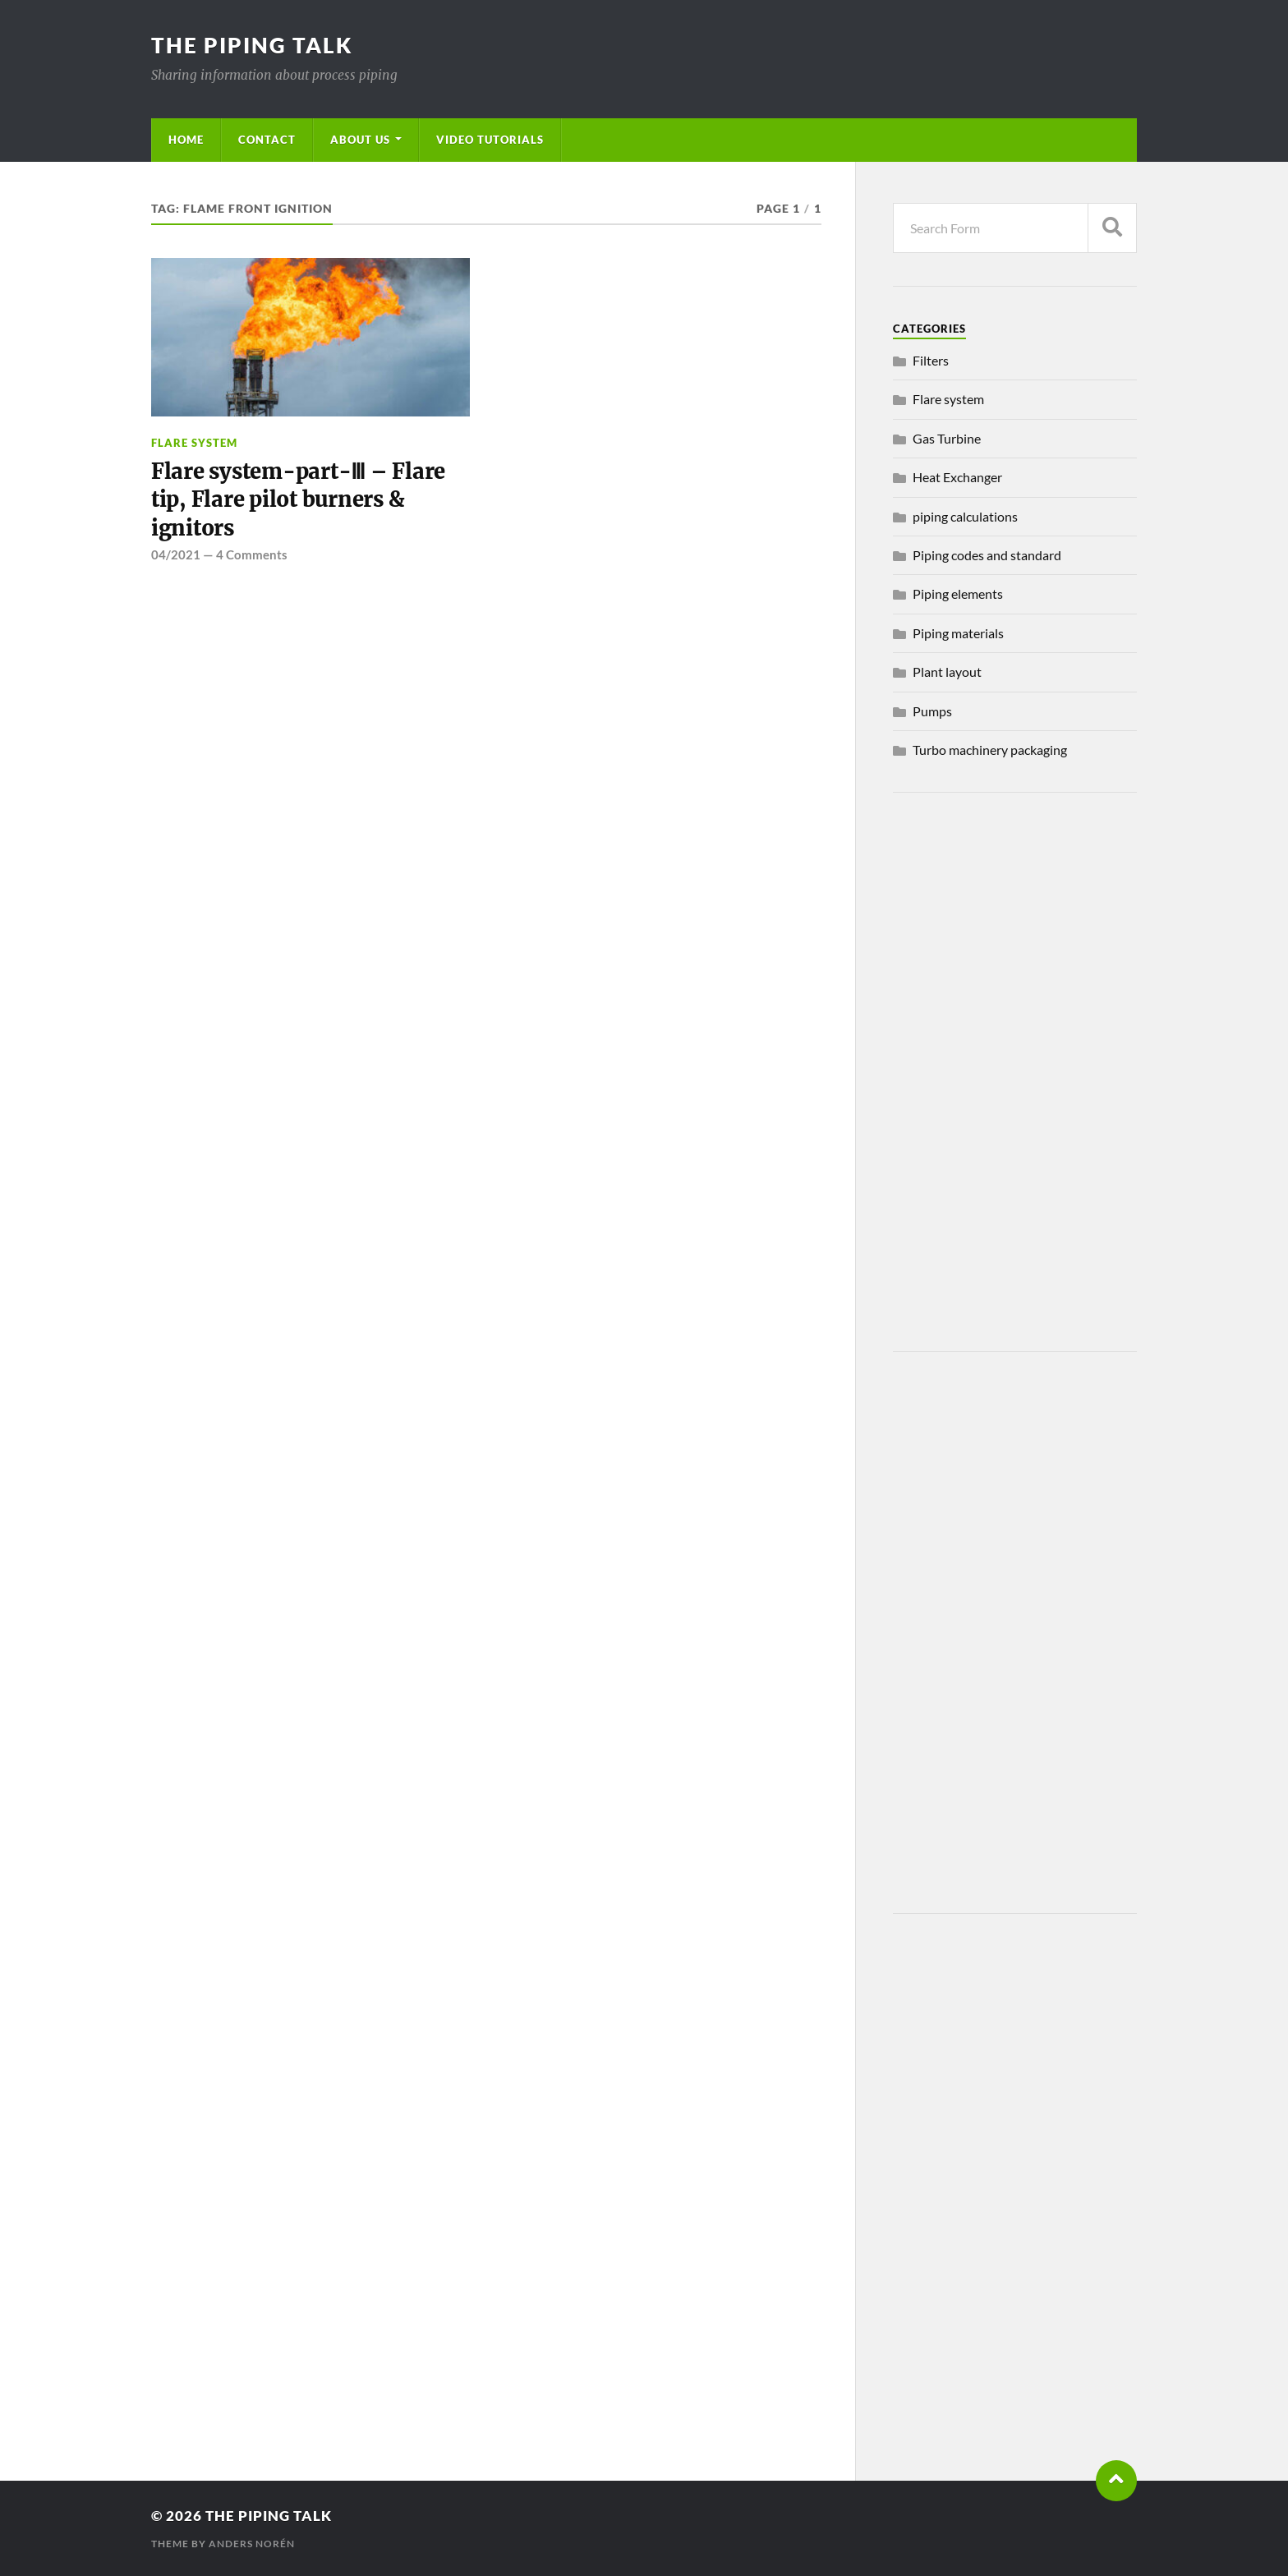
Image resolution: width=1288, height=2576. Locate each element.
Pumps (932, 711)
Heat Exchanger (957, 477)
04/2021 (175, 554)
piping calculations (965, 516)
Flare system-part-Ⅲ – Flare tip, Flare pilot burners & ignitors (298, 499)
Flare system (194, 442)
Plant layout (947, 671)
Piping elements (958, 593)
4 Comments (252, 554)
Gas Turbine (947, 438)
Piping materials (958, 633)
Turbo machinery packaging (990, 749)
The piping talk (252, 45)
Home (186, 139)
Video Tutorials (490, 139)
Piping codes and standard (987, 555)
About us (360, 139)
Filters (931, 360)
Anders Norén (252, 2543)
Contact (267, 139)
